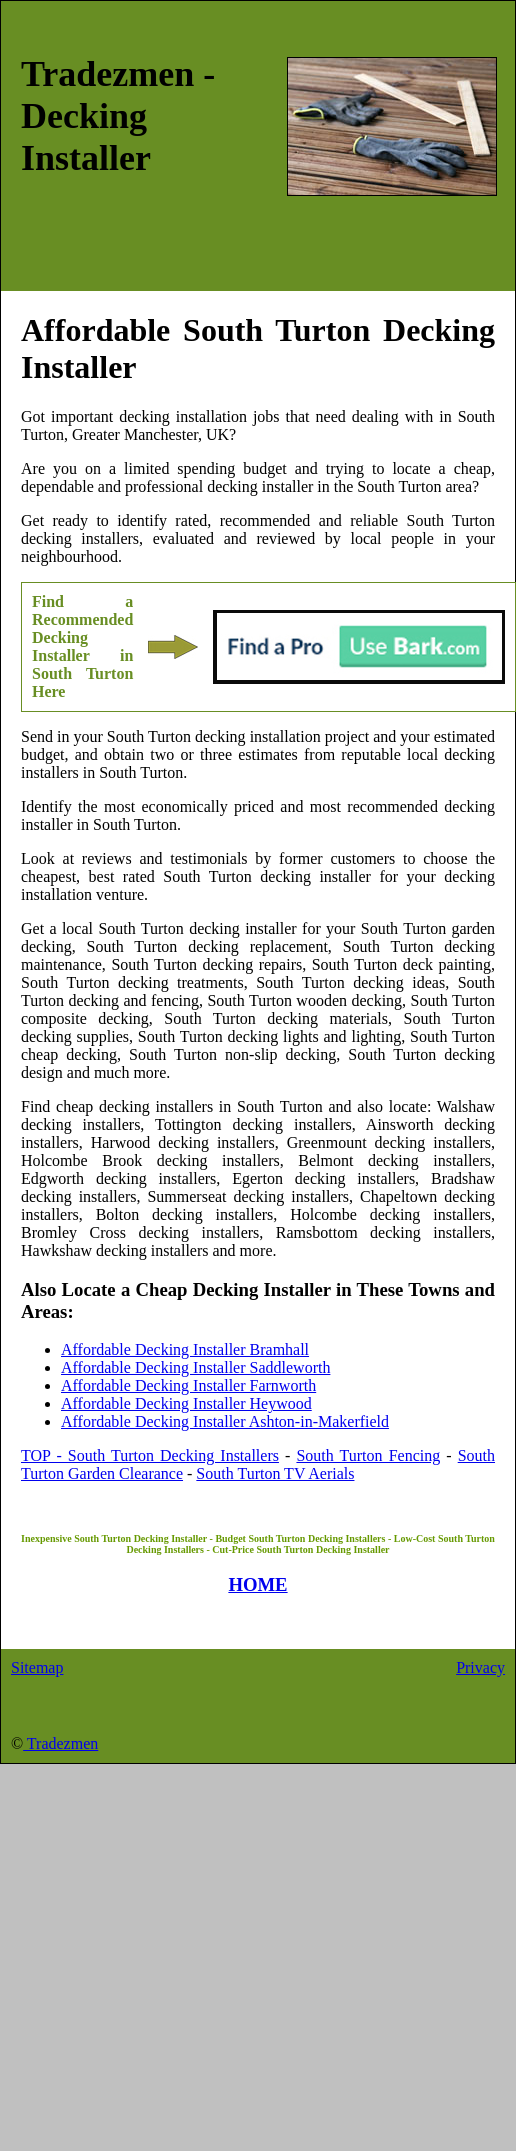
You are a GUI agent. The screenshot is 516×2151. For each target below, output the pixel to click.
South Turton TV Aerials (275, 1473)
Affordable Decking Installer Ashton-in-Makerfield (225, 1421)
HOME (257, 1584)
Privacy (480, 1667)
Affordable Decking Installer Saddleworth (195, 1367)
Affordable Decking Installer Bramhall (185, 1349)
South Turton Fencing (368, 1455)
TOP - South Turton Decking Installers (150, 1455)
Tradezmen (60, 1743)
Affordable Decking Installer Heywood (186, 1403)
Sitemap (37, 1667)
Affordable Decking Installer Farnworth (188, 1385)
